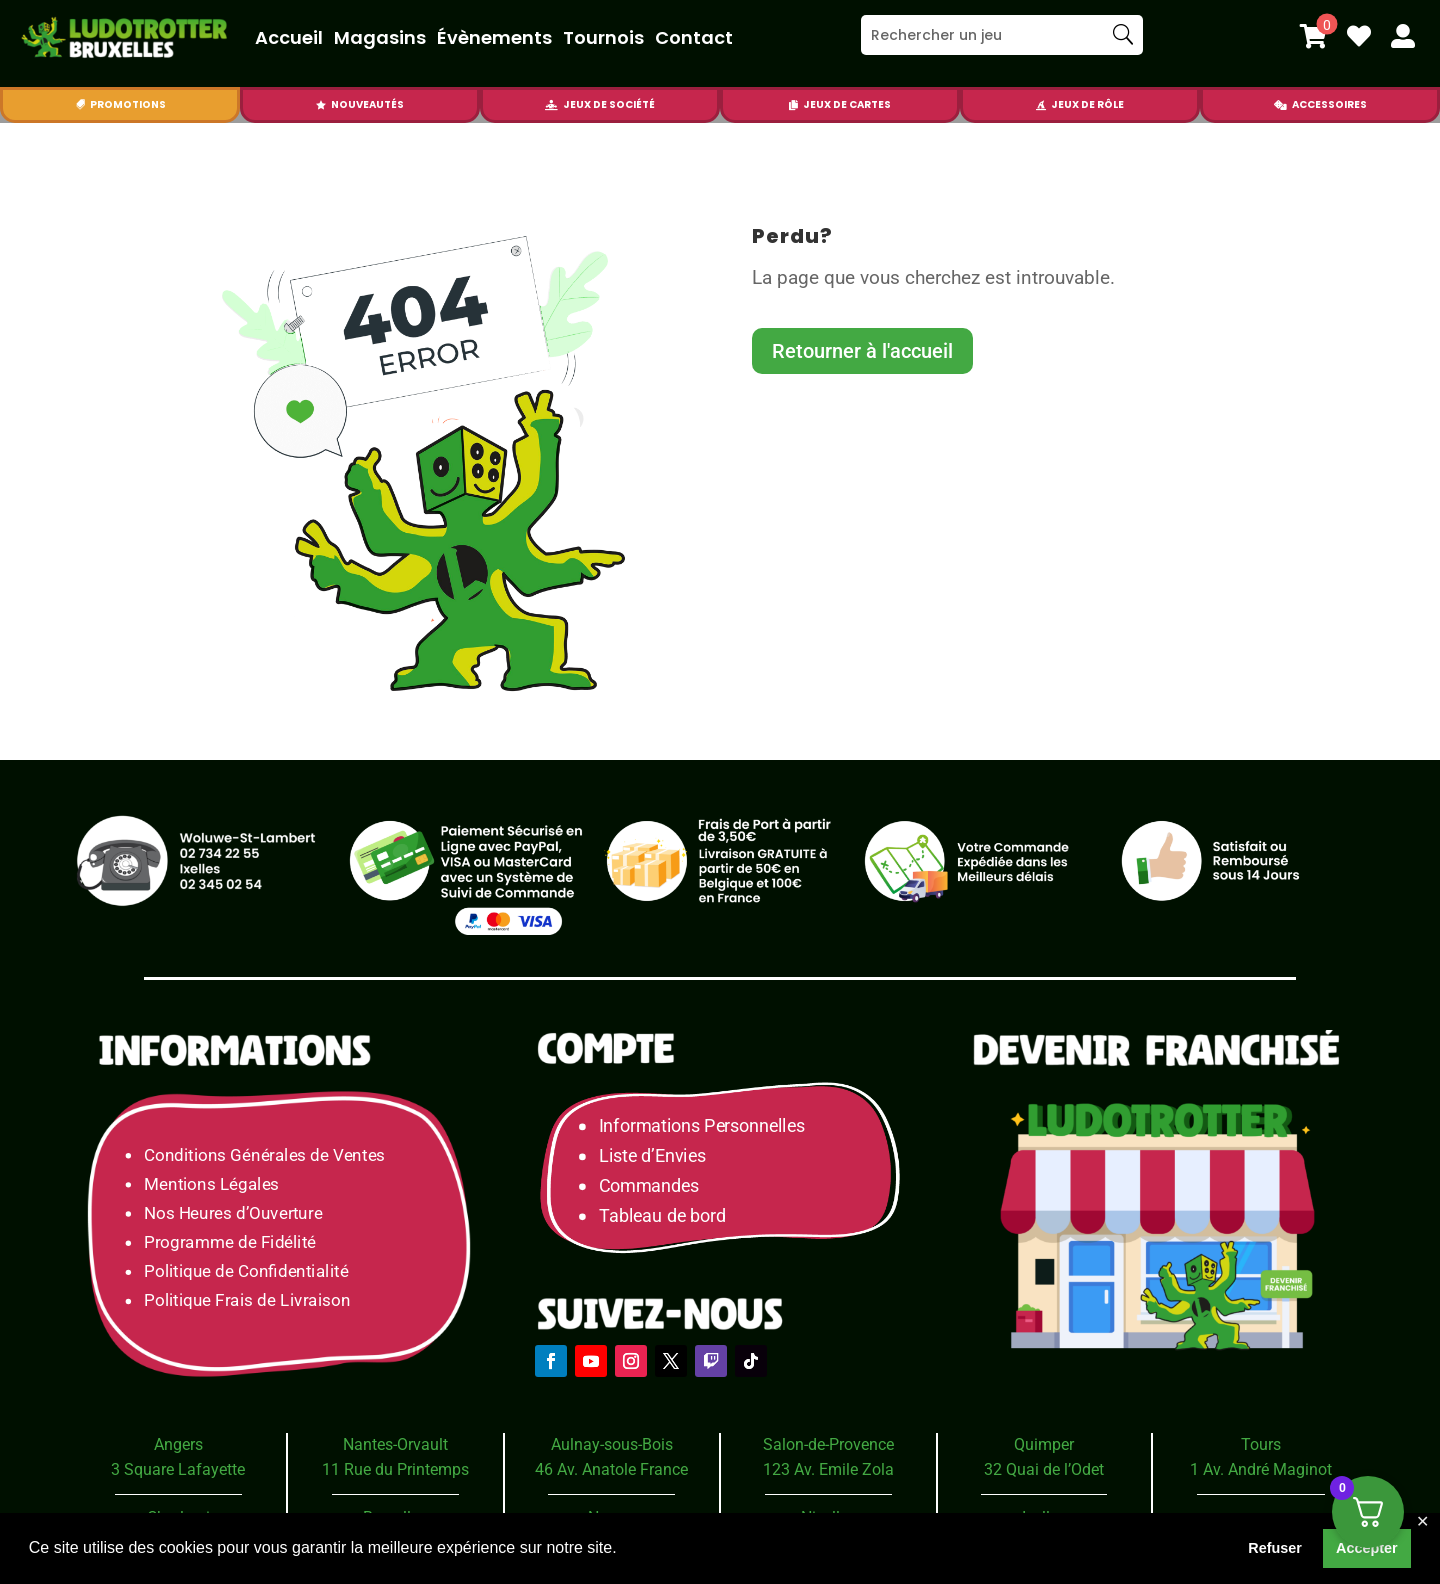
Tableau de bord (662, 1216)
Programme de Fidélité (230, 1242)
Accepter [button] (1367, 1548)
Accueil (289, 37)
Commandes (649, 1186)
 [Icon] (551, 105)
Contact (694, 37)
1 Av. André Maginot (1261, 1469)
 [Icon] (1280, 105)
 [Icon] (1313, 36)
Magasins (380, 37)
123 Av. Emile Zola (828, 1469)
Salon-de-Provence (828, 1444)
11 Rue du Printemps (395, 1469)
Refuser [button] (1275, 1548)
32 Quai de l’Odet (1044, 1469)
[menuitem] (1313, 36)
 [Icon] (1403, 36)
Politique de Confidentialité (246, 1271)
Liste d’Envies (659, 1156)
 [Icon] (793, 105)
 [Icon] (1041, 105)
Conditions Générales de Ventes (264, 1155)
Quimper (1044, 1444)
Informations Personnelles (701, 1126)
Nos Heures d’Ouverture (233, 1213)
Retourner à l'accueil (862, 351)
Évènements (494, 37)
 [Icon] (321, 105)
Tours (1261, 1444)
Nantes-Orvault (395, 1444)
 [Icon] (1359, 36)
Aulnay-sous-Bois (612, 1444)
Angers (178, 1444)
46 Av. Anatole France (611, 1469)
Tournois (603, 37)
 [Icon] (80, 105)
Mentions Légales (211, 1184)
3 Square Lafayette (178, 1469)
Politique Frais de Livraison (247, 1301)
